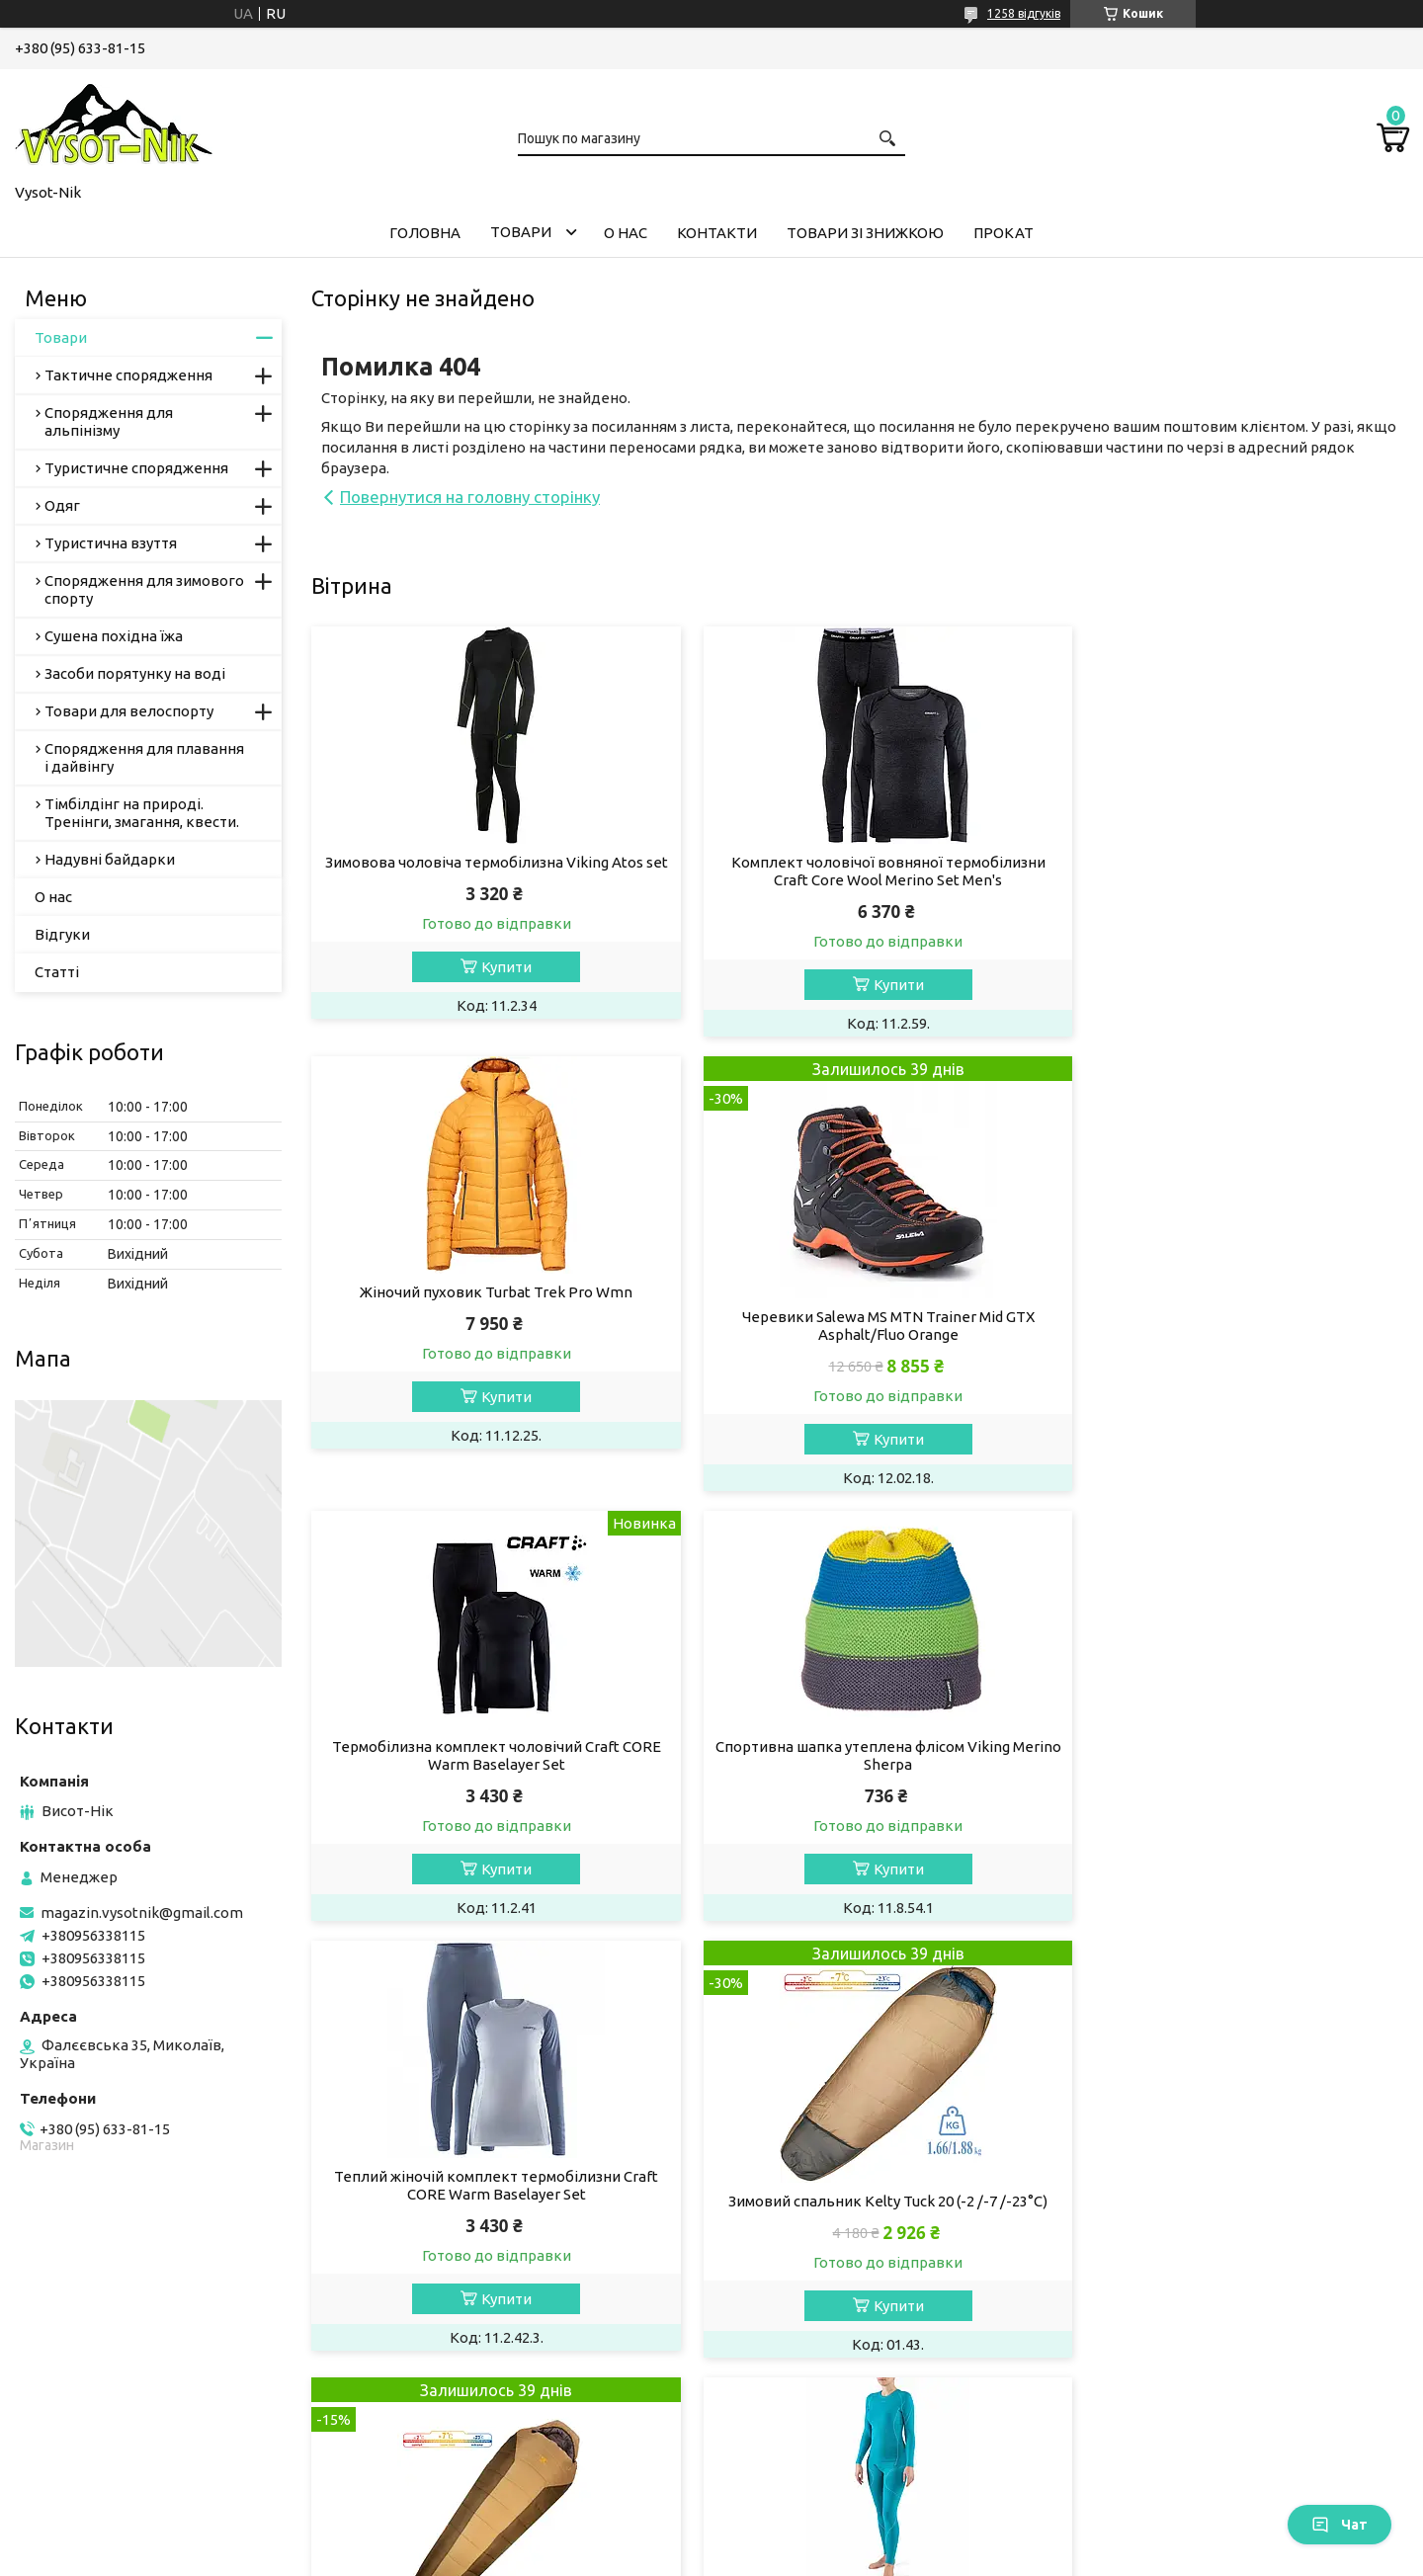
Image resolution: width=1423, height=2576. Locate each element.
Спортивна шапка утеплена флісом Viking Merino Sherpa (1233, 1301)
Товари (520, 231)
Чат (1339, 2525)
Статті (57, 971)
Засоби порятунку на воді (134, 673)
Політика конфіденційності (824, 2556)
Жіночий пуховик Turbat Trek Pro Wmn (1233, 862)
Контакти (717, 232)
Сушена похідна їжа (113, 635)
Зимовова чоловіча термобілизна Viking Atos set (486, 871)
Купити (496, 984)
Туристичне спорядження (136, 467)
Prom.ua (808, 2521)
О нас (625, 232)
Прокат (1003, 232)
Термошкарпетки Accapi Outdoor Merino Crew (859, 2201)
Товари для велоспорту (128, 711)
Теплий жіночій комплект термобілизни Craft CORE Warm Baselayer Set (486, 1755)
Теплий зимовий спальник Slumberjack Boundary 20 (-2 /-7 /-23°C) (1233, 1780)
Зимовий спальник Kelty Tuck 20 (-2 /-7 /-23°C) (859, 1771)
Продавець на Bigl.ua (711, 2539)
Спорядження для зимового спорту (144, 589)
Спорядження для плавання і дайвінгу (144, 757)
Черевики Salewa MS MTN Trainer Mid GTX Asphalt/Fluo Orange (486, 1325)
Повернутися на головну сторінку (470, 496)
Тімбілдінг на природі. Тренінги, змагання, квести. (141, 812)
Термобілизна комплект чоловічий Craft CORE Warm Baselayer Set (859, 1301)
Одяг (62, 505)
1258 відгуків (1023, 13)
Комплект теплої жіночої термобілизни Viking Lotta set (486, 2210)
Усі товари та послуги (1314, 2409)
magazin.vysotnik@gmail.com (142, 1912)
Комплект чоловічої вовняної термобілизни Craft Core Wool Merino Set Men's (860, 871)
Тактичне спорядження (128, 375)
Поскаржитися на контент (661, 2556)
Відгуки (62, 934)
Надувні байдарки (109, 859)
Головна (424, 232)
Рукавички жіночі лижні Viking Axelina (1233, 2225)
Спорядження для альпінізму (108, 421)
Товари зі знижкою (865, 232)
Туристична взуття (110, 543)
